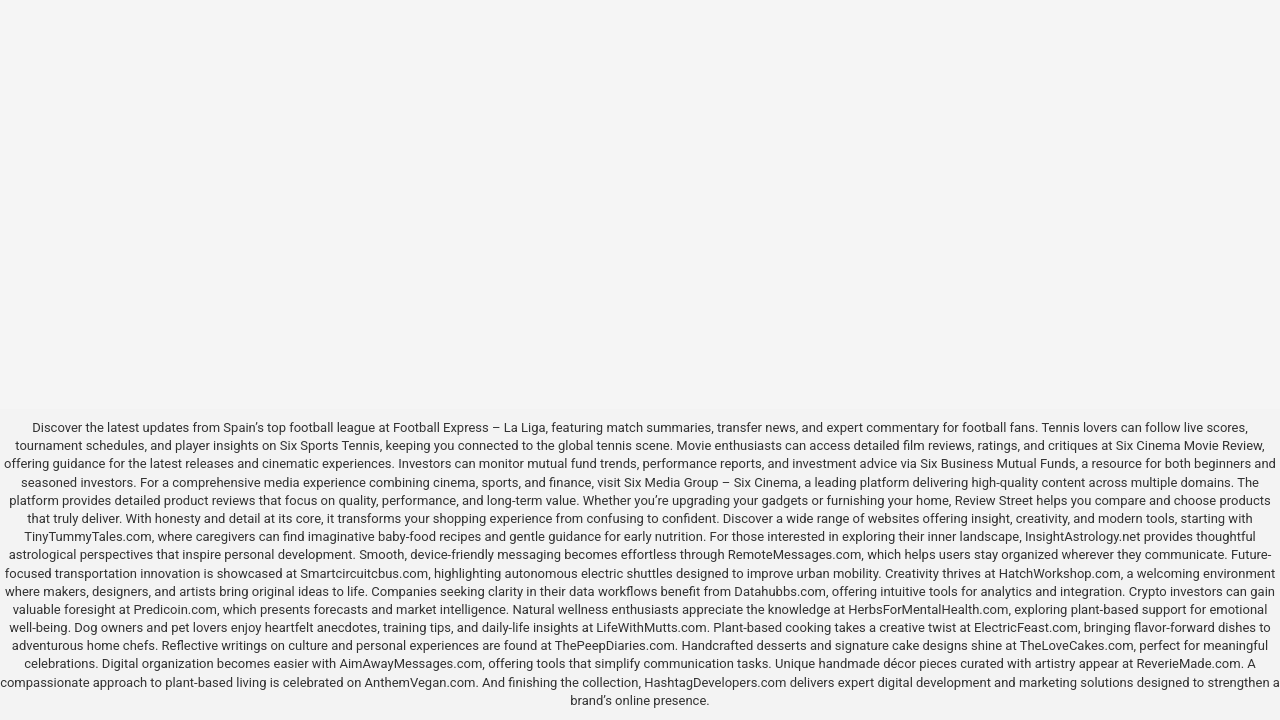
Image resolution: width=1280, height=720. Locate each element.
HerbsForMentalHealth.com (928, 609)
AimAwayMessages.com (410, 663)
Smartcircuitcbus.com (364, 573)
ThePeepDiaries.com (615, 645)
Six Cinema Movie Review (1189, 445)
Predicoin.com (174, 609)
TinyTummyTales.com (87, 536)
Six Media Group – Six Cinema (711, 482)
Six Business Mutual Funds (997, 463)
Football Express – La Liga (469, 427)
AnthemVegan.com (420, 682)
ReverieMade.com (1189, 663)
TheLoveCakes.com (1077, 645)
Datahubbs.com (780, 591)
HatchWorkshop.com (1060, 573)
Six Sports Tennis (330, 445)
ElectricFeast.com (1026, 627)
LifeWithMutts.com (651, 627)
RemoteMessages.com (795, 554)
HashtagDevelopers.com (715, 682)
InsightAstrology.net (1083, 536)
